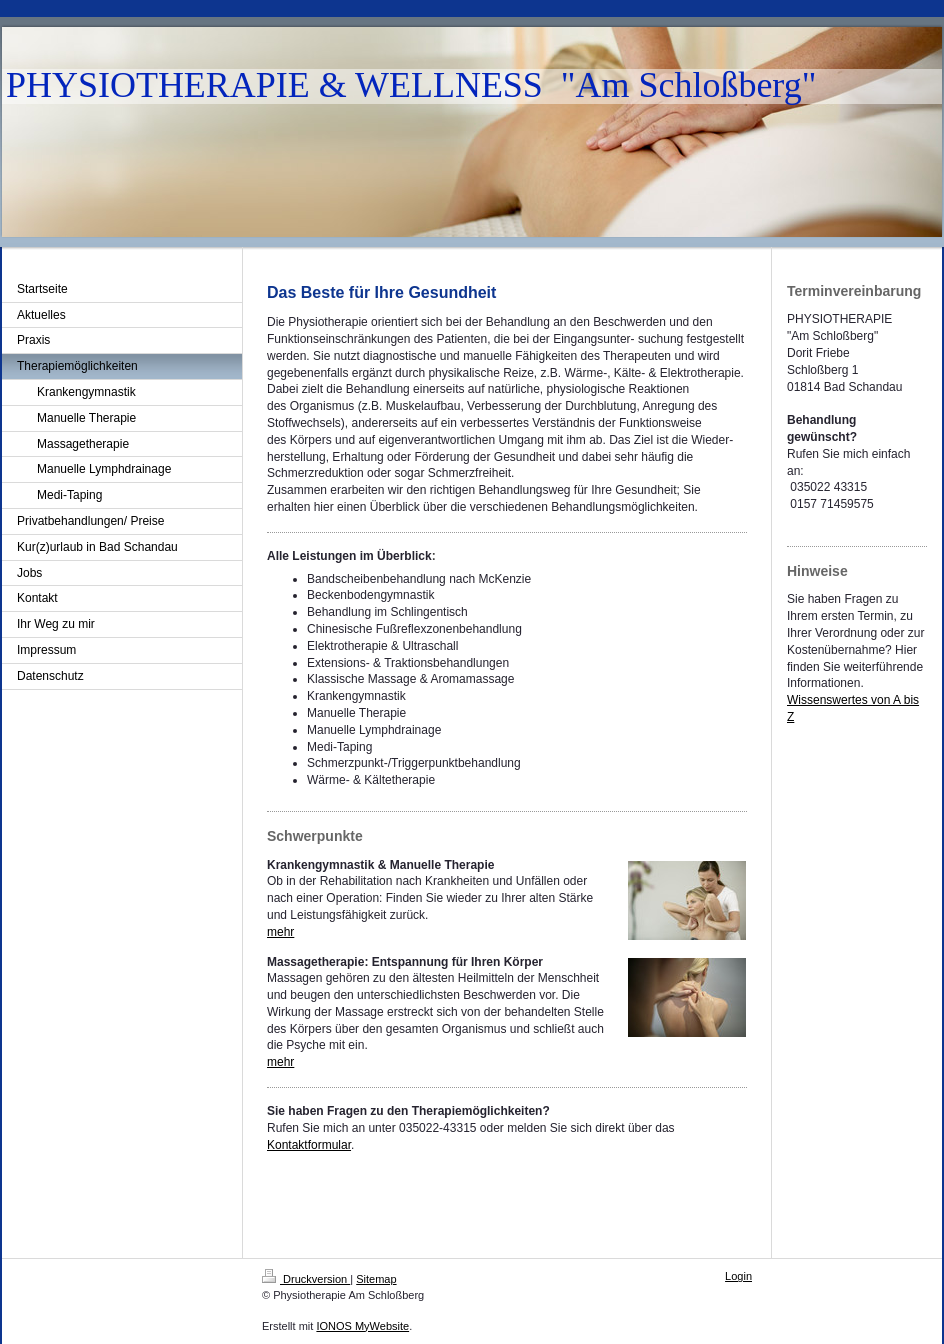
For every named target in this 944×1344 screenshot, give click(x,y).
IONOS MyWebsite (362, 1326)
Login (738, 1276)
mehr (280, 932)
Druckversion (306, 1279)
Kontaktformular (309, 1145)
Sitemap (376, 1279)
